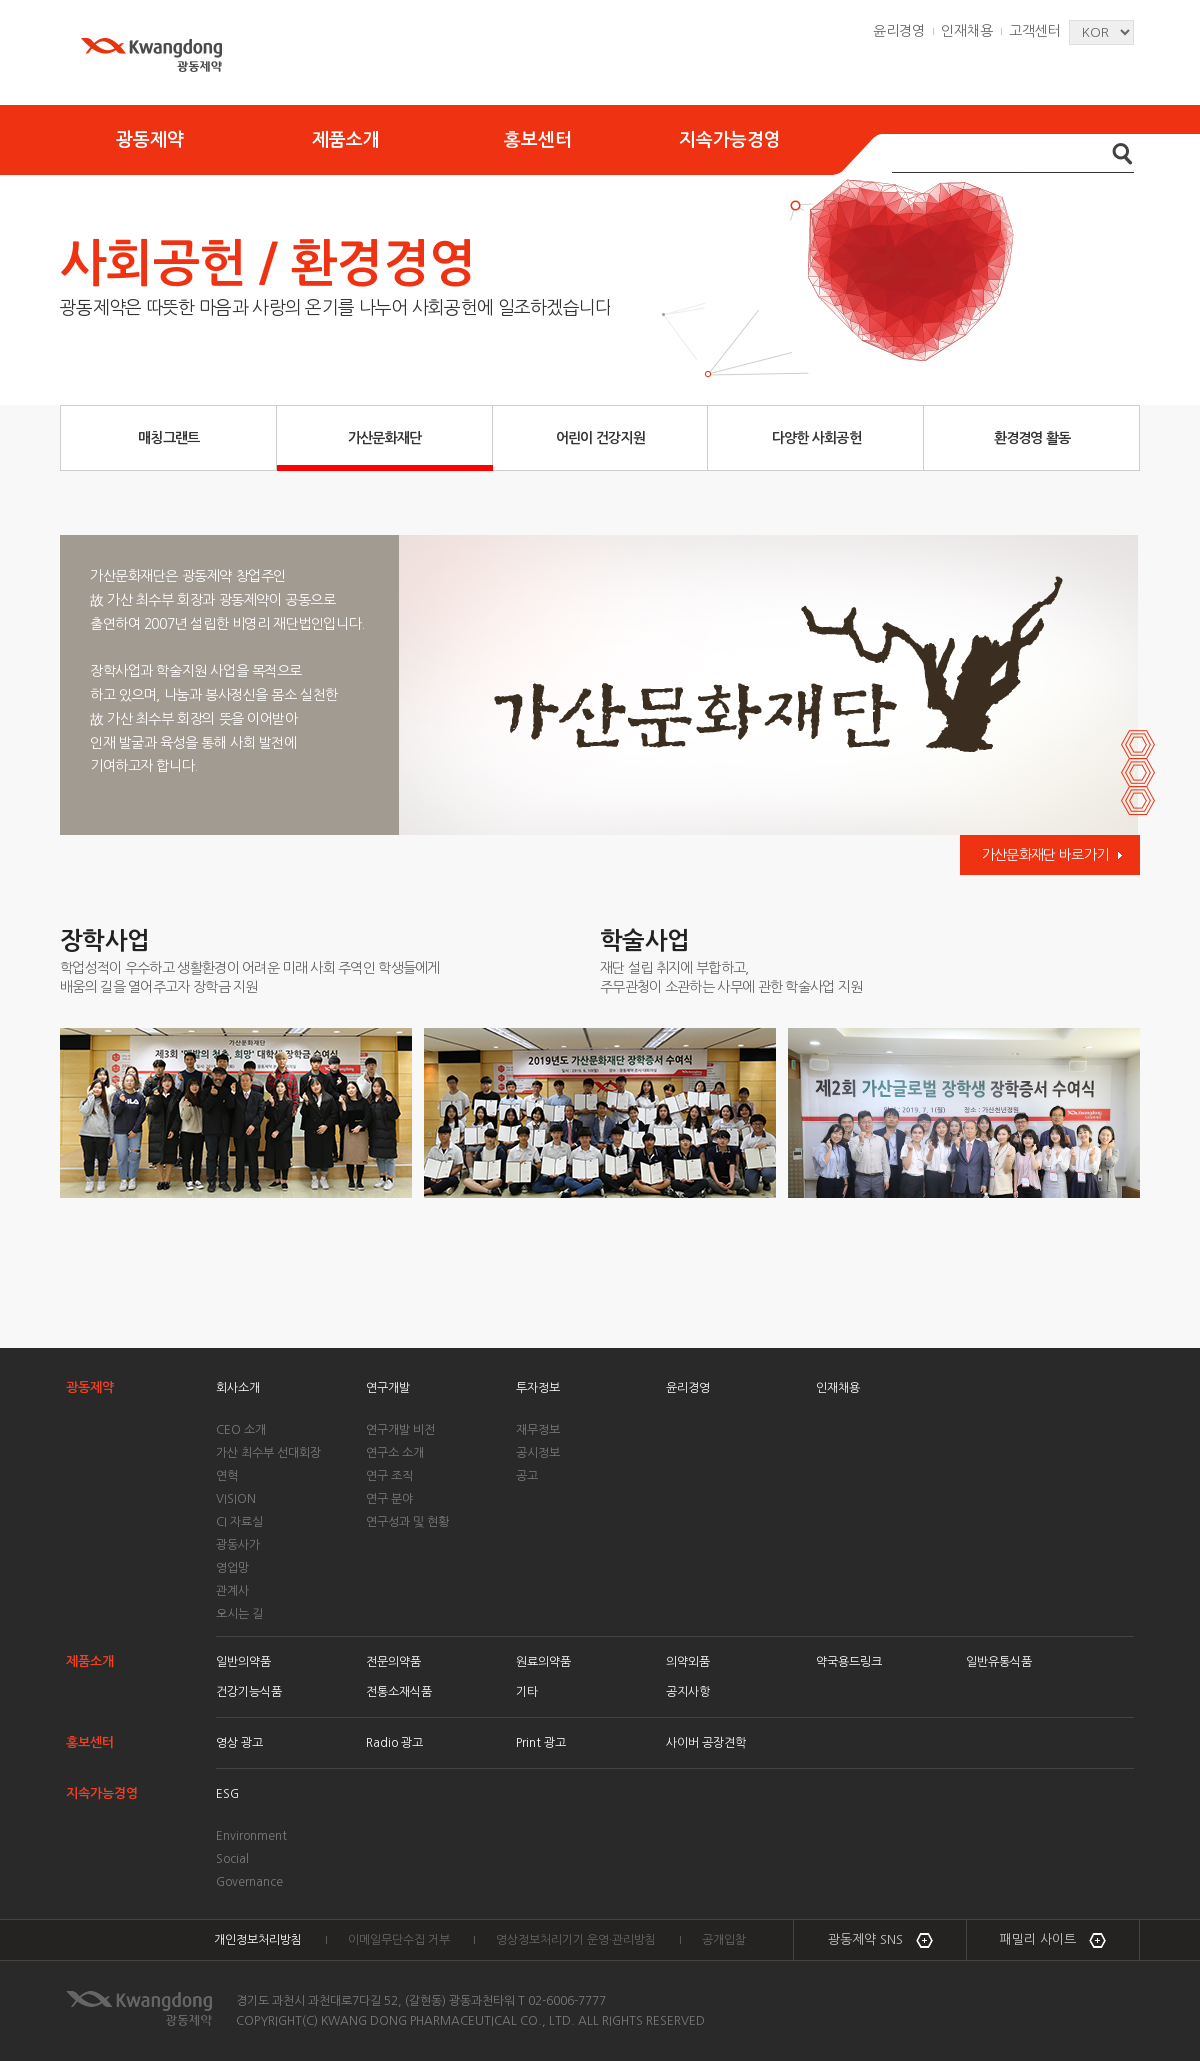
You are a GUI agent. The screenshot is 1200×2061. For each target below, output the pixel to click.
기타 (527, 1692)
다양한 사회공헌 (816, 438)
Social (232, 1859)
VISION (236, 1499)
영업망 (232, 1568)
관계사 (232, 1591)
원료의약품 (543, 1662)
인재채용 (967, 31)
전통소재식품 (399, 1692)
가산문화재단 (385, 438)
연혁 (227, 1476)
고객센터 (1035, 31)
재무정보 (538, 1430)
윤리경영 (899, 31)
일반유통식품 (999, 1662)
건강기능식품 (249, 1692)
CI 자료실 (239, 1522)
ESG (227, 1794)
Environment (251, 1836)
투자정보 (538, 1388)
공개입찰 (724, 1940)
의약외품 (688, 1662)
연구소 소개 (395, 1453)
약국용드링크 (849, 1662)
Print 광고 (541, 1743)
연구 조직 (389, 1476)
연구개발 (388, 1388)
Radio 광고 (394, 1743)
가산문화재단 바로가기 (1045, 855)
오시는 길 (239, 1614)
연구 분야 (389, 1499)
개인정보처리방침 (258, 1940)
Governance (249, 1882)
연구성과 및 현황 (407, 1522)
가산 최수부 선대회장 (268, 1453)
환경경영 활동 (1032, 438)
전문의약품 (393, 1662)
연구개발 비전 (400, 1430)
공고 (527, 1476)
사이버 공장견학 (706, 1743)
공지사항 (688, 1692)
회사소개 (238, 1388)
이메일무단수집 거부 (399, 1940)
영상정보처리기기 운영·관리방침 (576, 1940)
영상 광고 (239, 1743)
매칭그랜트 (169, 438)
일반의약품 (243, 1662)
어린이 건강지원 (600, 438)
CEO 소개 (241, 1430)
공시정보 (538, 1453)
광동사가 (238, 1545)
